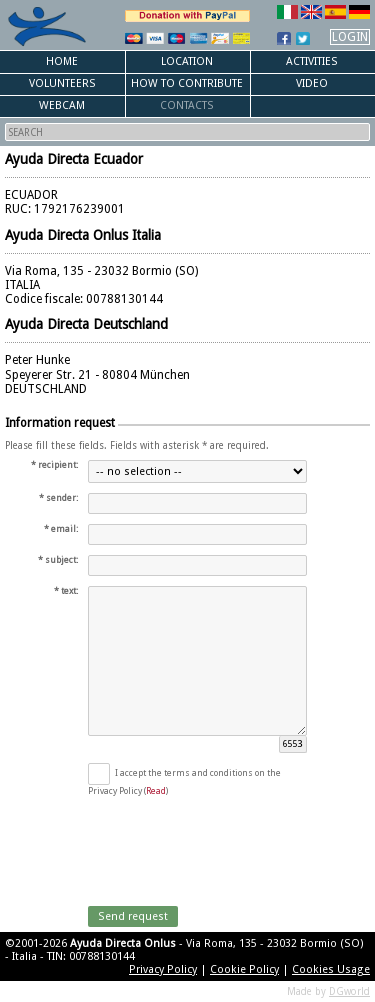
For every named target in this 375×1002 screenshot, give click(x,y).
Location (187, 61)
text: (69, 591)
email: (64, 529)
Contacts (187, 105)
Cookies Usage (331, 969)
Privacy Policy (163, 969)
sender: (62, 498)
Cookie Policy (244, 969)
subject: (61, 560)
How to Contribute (187, 83)
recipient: (58, 465)
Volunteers (62, 83)
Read (156, 791)
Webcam (62, 105)
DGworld (349, 991)
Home (62, 61)
